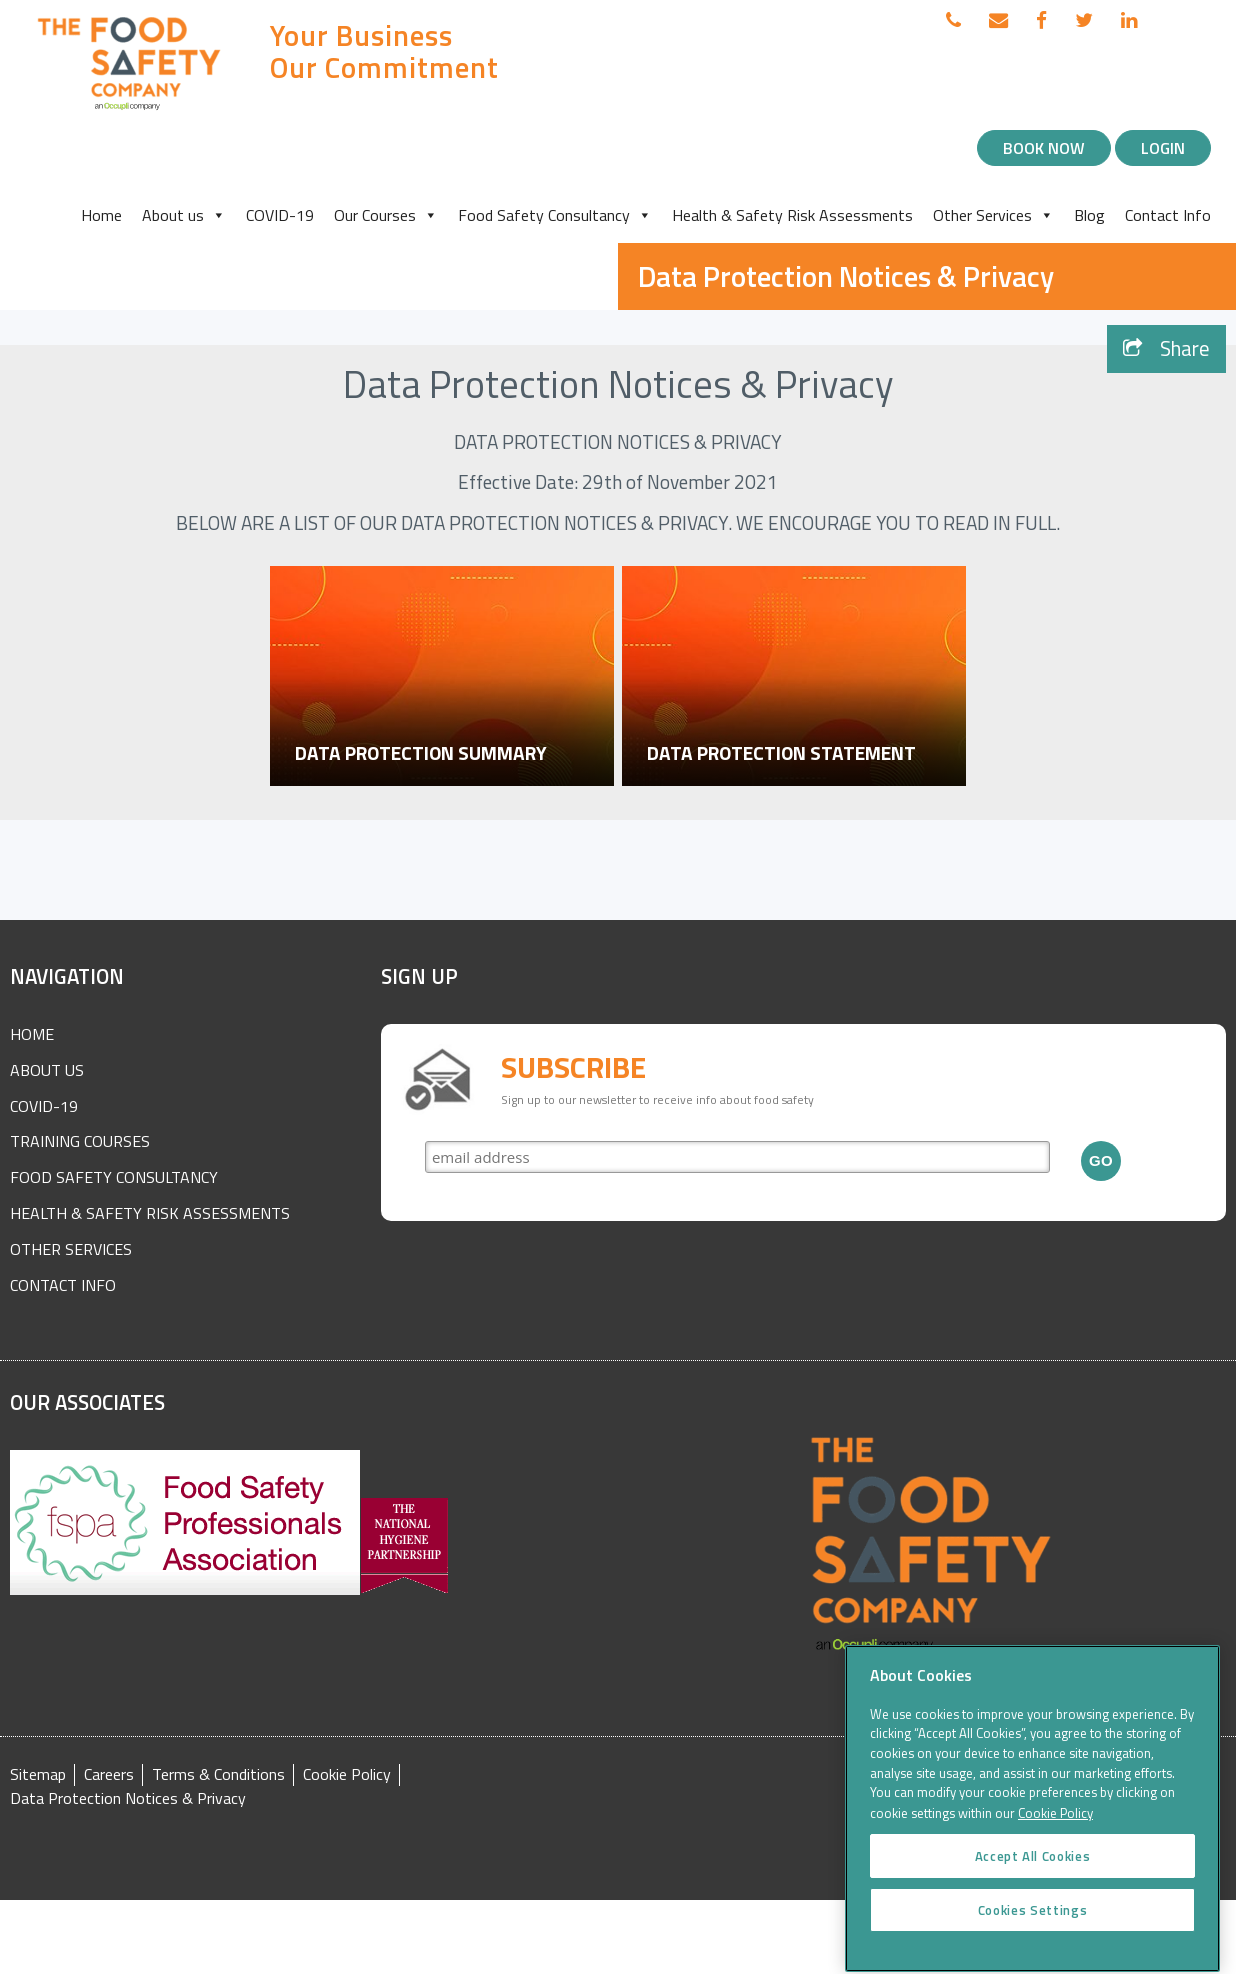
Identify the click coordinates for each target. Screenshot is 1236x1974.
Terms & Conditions (218, 1774)
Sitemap (38, 1774)
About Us (47, 1070)
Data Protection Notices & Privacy (128, 1798)
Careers (109, 1774)
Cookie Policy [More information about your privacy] (1055, 1831)
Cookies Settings (1033, 1927)
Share (1166, 348)
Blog (1089, 215)
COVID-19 (280, 215)
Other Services (993, 215)
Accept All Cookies (1033, 1873)
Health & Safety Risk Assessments (792, 215)
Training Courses (80, 1141)
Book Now (1044, 148)
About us (184, 215)
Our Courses (386, 215)
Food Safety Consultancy (555, 215)
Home (101, 215)
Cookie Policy (347, 1774)
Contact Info (1168, 215)
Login (1163, 148)
